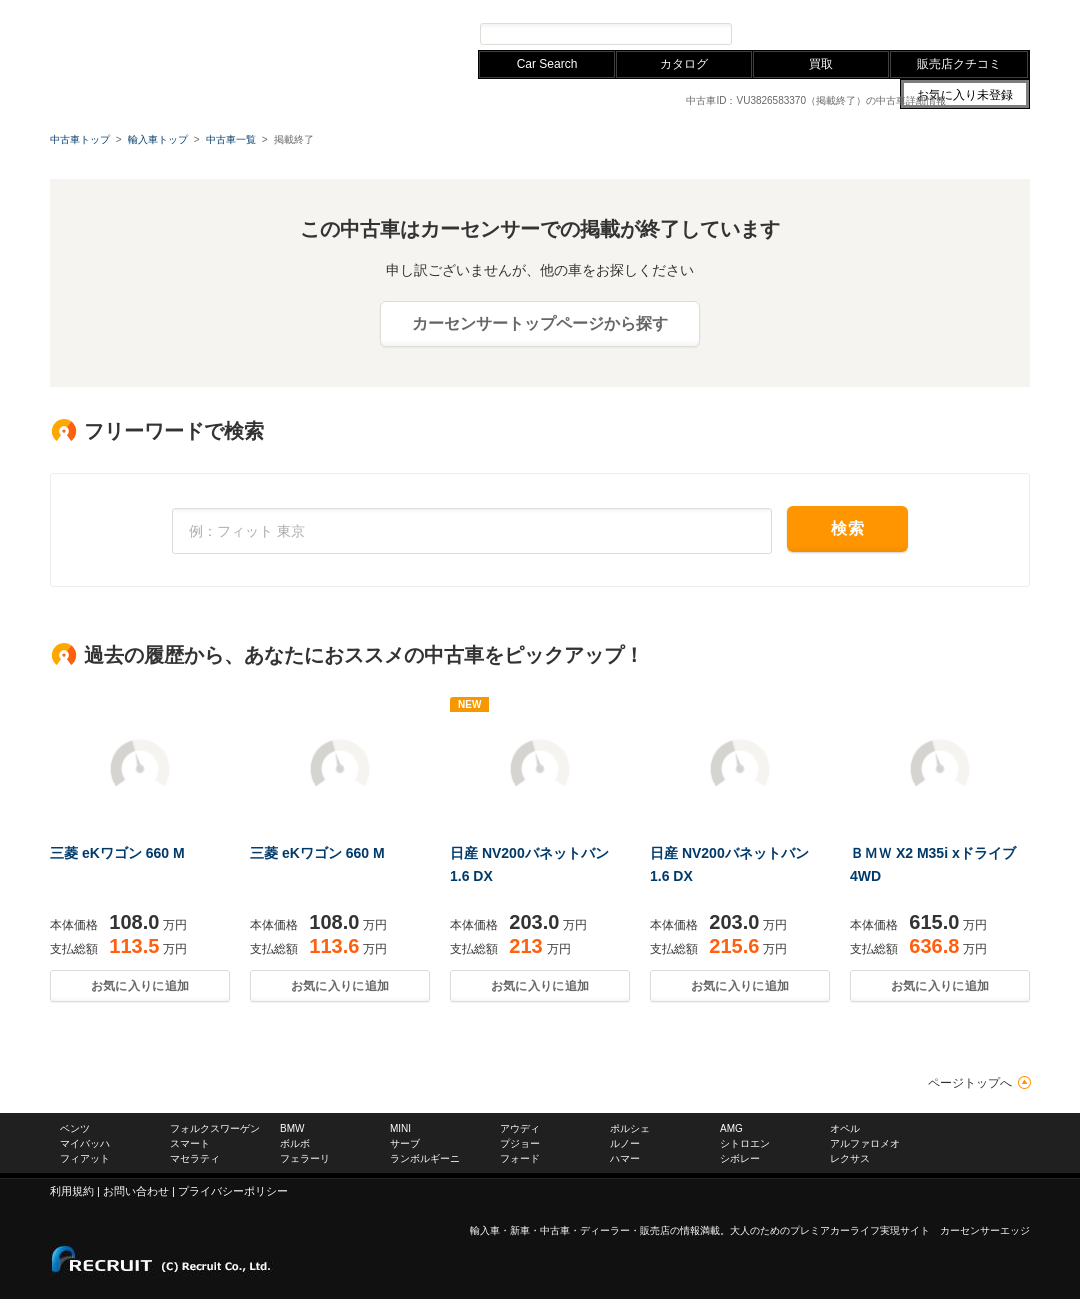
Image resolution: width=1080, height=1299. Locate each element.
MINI (400, 1128)
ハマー (625, 1158)
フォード (520, 1158)
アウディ (328, 9)
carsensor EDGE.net (172, 40)
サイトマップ (798, 9)
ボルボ (295, 1143)
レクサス (386, 9)
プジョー (520, 1143)
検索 (847, 528)
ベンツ (75, 1128)
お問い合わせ (870, 9)
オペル (845, 1128)
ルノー (625, 1143)
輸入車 (485, 1230)
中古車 (555, 1230)
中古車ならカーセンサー (969, 9)
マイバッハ (85, 1143)
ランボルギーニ (425, 1158)
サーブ (405, 1143)
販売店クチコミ (959, 64)
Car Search (547, 64)
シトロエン (745, 1143)
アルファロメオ (865, 1143)
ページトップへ (970, 1083)
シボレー (740, 1158)
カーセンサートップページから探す (540, 323)
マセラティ (195, 1158)
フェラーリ (305, 1158)
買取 (821, 64)
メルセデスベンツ (94, 9)
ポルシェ (630, 1128)
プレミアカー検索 (800, 33)
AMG (731, 1128)
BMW (278, 9)
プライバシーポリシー (233, 1191)
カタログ (684, 64)
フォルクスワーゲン (201, 9)
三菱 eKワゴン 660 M (117, 853)
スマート (190, 1143)
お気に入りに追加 (140, 986)
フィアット (85, 1158)
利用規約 (72, 1191)
